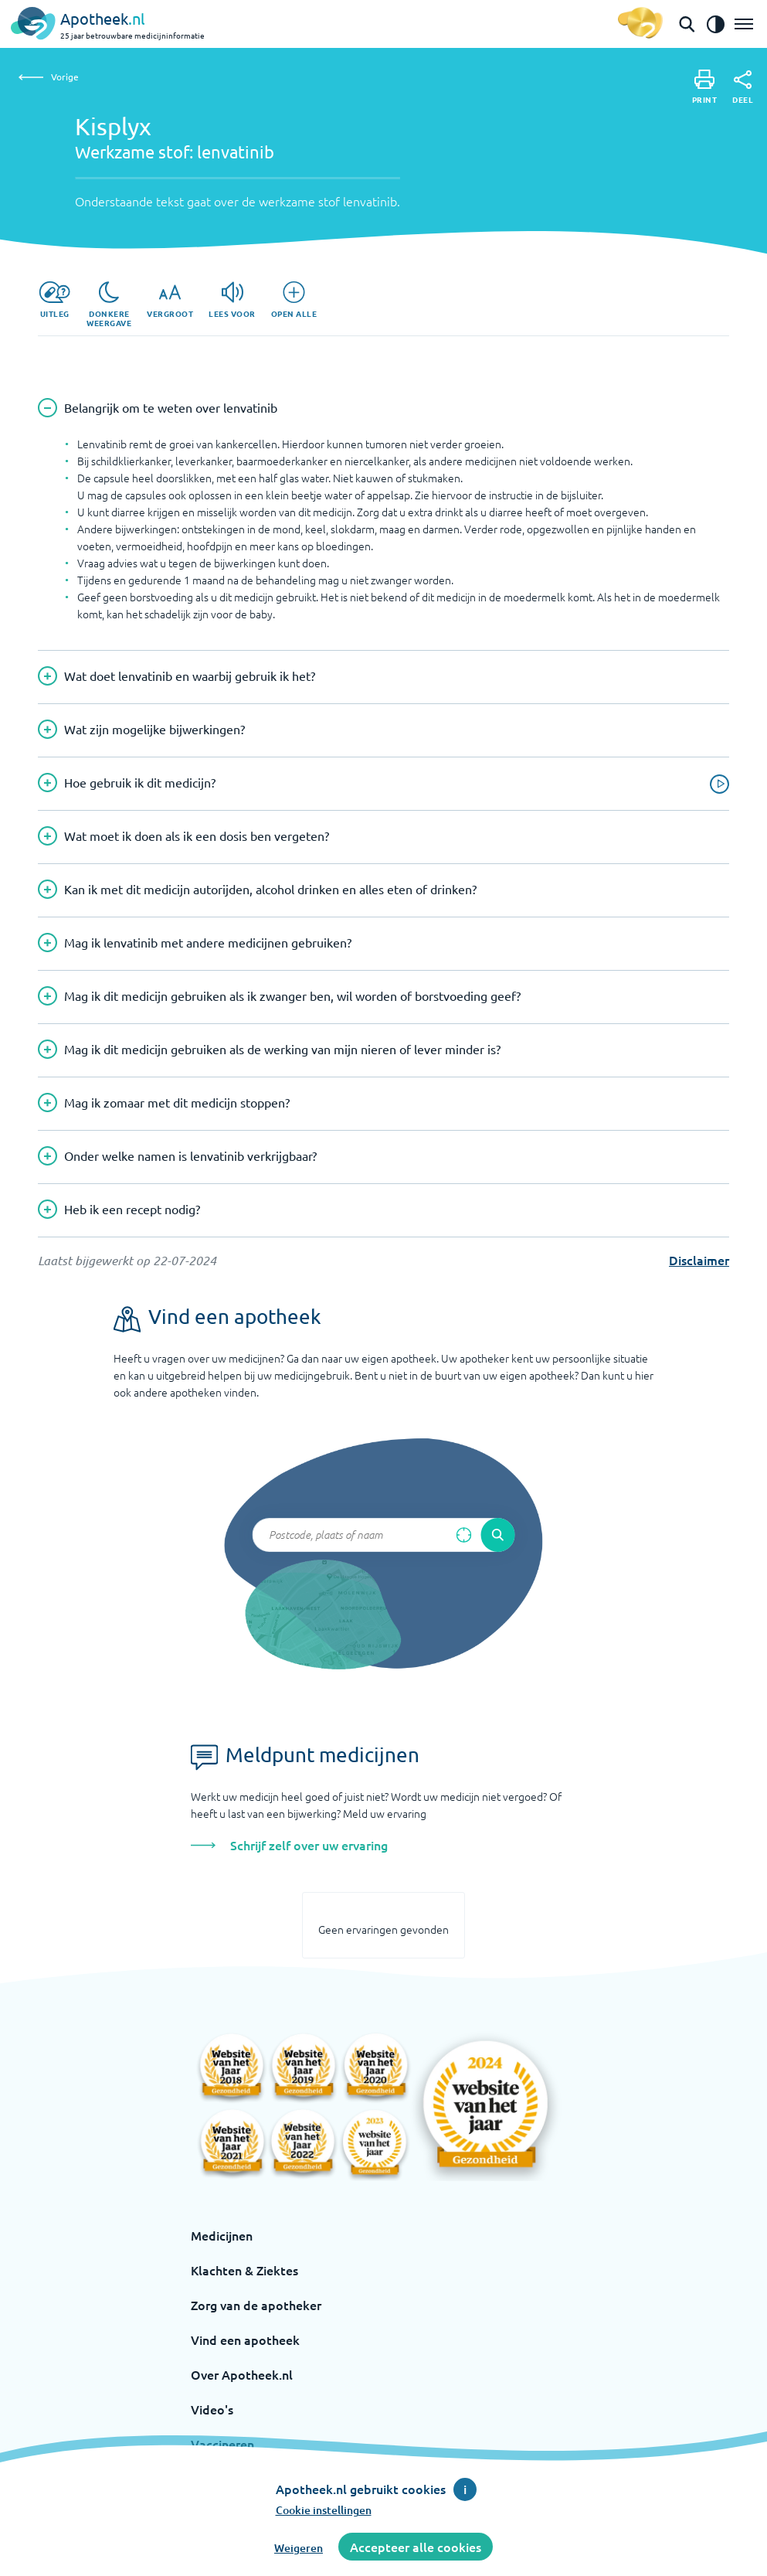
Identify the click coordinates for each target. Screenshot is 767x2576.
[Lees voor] (232, 299)
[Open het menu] (743, 24)
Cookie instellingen (324, 2510)
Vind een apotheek (245, 2339)
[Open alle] (294, 299)
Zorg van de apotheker (256, 2304)
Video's (212, 2409)
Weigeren (298, 2547)
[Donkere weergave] (109, 304)
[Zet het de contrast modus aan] (715, 24)
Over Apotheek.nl (242, 2374)
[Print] (705, 87)
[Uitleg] (54, 299)
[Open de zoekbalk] (686, 24)
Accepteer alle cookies (415, 2546)
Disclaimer (699, 1259)
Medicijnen (222, 2235)
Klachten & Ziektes (244, 2269)
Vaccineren (222, 2443)
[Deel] (742, 87)
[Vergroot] (170, 299)
